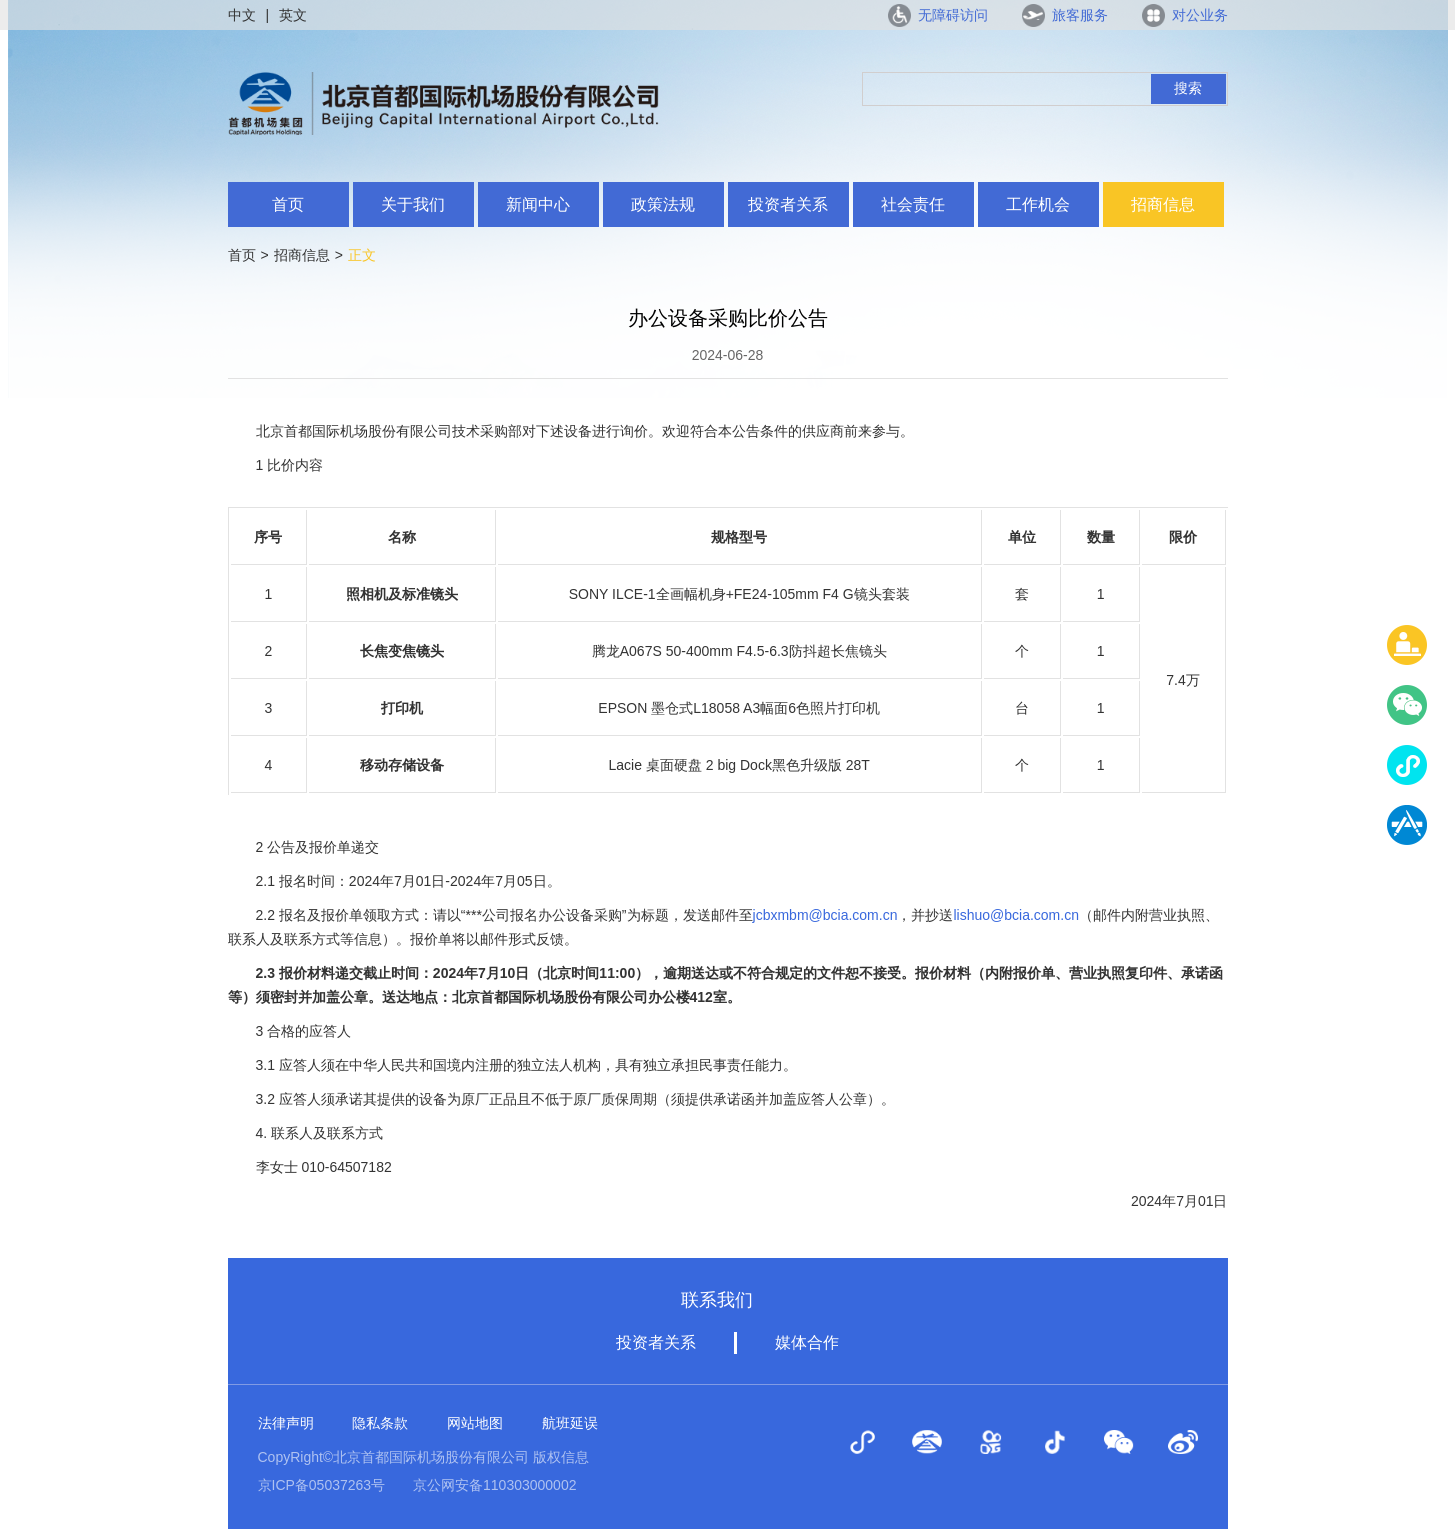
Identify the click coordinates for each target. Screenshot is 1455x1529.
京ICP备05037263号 (322, 1485)
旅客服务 (1080, 15)
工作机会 (1038, 204)
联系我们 (717, 1300)
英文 (293, 15)
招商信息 (1163, 204)
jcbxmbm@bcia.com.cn (825, 915)
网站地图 (475, 1423)
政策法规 (663, 204)
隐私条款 (380, 1423)
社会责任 (913, 204)
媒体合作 (807, 1342)
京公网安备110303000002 (494, 1485)
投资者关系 (788, 204)
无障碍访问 (953, 15)
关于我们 (413, 204)
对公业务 (1200, 15)
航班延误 (570, 1423)
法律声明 (286, 1423)
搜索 (1188, 88)
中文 (242, 15)
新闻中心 (538, 204)
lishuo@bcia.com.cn (1016, 915)
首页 (288, 204)
